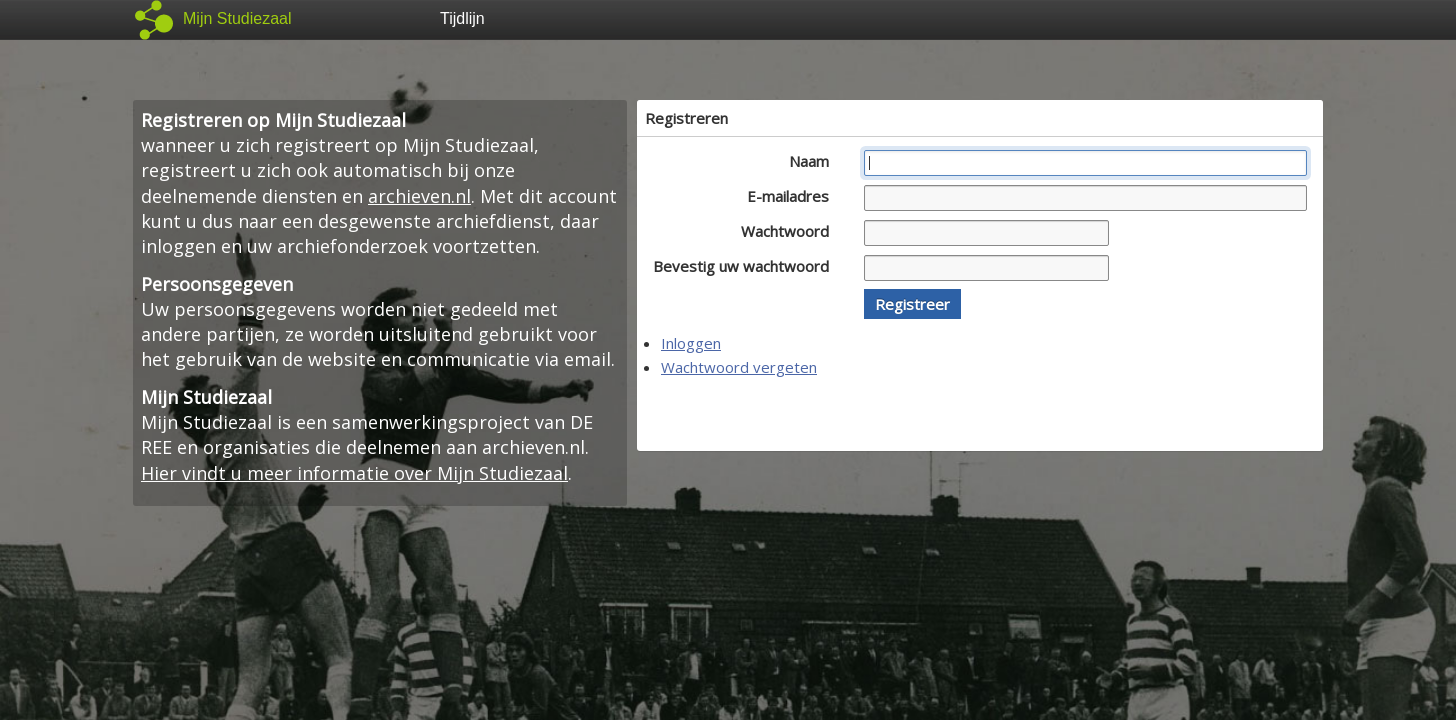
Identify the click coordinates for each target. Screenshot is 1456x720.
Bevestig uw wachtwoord (746, 266)
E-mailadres (793, 196)
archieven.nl (419, 196)
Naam (814, 161)
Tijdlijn (462, 18)
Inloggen (691, 343)
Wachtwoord (790, 231)
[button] (912, 304)
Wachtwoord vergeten (739, 367)
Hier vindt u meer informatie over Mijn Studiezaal (354, 473)
